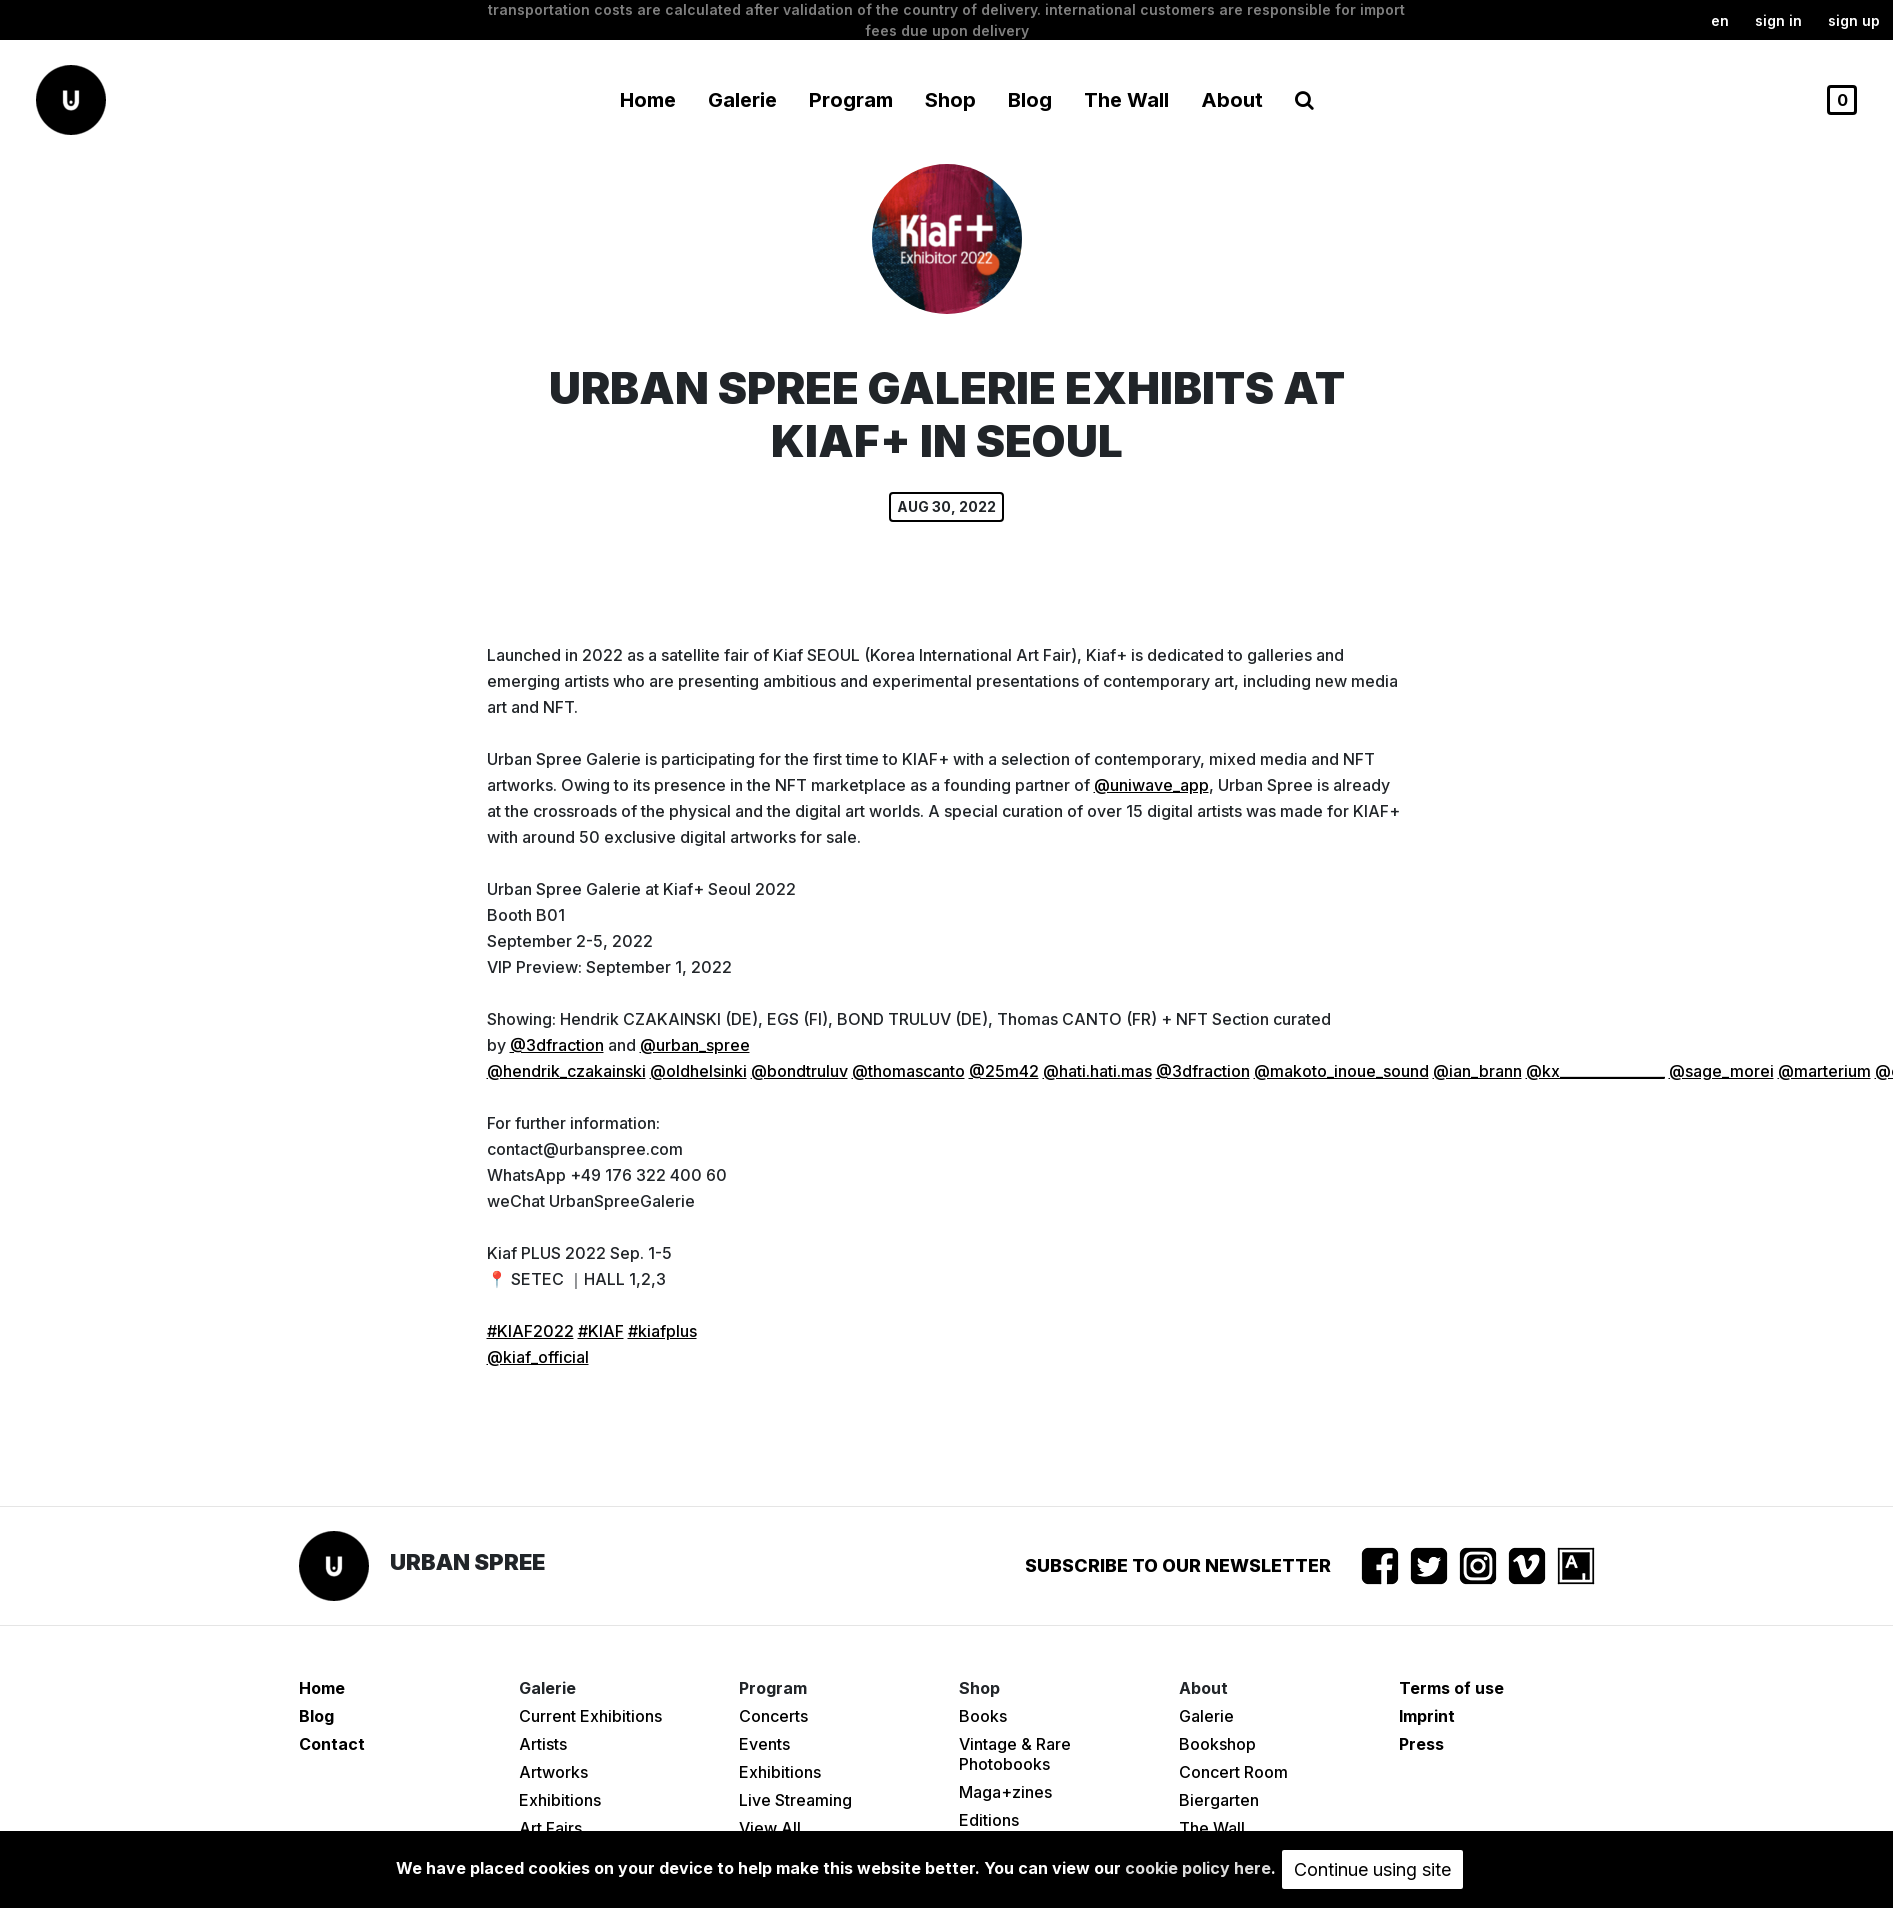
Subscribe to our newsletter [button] (1178, 1565)
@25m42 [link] (1004, 1071)
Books (983, 1716)
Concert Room (1233, 1772)
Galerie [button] (742, 100)
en (1720, 20)
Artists (543, 1744)
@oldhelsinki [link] (698, 1071)
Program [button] (851, 100)
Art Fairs (550, 1828)
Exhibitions (560, 1800)
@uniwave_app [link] (1151, 785)
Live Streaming (795, 1800)
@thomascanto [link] (908, 1071)
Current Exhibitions (590, 1716)
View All (770, 1828)
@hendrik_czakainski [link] (566, 1071)
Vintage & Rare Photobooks (1015, 1754)
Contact (332, 1744)
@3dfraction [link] (557, 1045)
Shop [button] (950, 100)
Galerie (1206, 1716)
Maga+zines (1005, 1792)
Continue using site (1372, 1869)
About (1232, 100)
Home (648, 100)
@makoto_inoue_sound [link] (1341, 1071)
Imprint (1427, 1716)
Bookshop (1217, 1744)
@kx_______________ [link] (1595, 1071)
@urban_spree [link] (695, 1045)
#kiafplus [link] (662, 1331)
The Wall (1126, 100)
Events (764, 1744)
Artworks (553, 1772)
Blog (1030, 100)
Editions (989, 1820)
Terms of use (1451, 1688)
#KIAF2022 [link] (530, 1331)
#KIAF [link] (601, 1331)
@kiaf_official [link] (538, 1357)
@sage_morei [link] (1721, 1071)
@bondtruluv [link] (799, 1071)
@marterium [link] (1824, 1071)
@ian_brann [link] (1477, 1071)
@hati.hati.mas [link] (1097, 1071)
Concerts (773, 1716)
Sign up (1854, 20)
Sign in (1778, 20)
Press (1421, 1744)
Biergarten (1219, 1800)
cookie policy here (1198, 1868)
